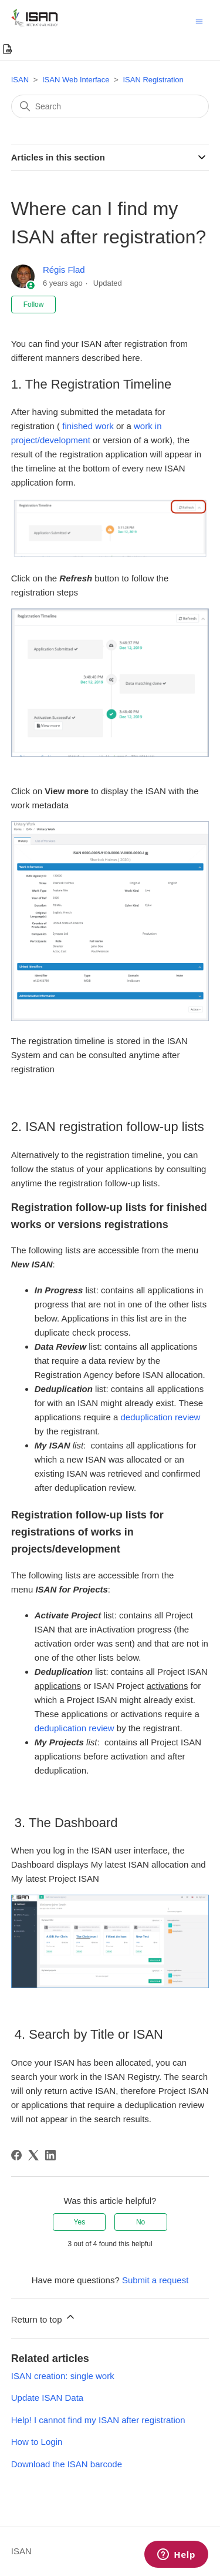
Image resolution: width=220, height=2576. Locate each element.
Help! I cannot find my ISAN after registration (98, 2420)
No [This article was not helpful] (140, 2222)
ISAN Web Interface (76, 79)
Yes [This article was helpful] (80, 2222)
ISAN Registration (153, 79)
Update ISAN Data (47, 2398)
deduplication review (161, 1417)
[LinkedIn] (50, 2155)
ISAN (20, 79)
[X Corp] (33, 2155)
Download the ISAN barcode (66, 2464)
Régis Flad (64, 270)
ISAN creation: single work (62, 2376)
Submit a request (155, 2280)
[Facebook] (16, 2155)
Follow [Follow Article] (33, 304)
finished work (88, 426)
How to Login (37, 2442)
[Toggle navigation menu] (199, 20)
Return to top (43, 2317)
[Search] (110, 106)
